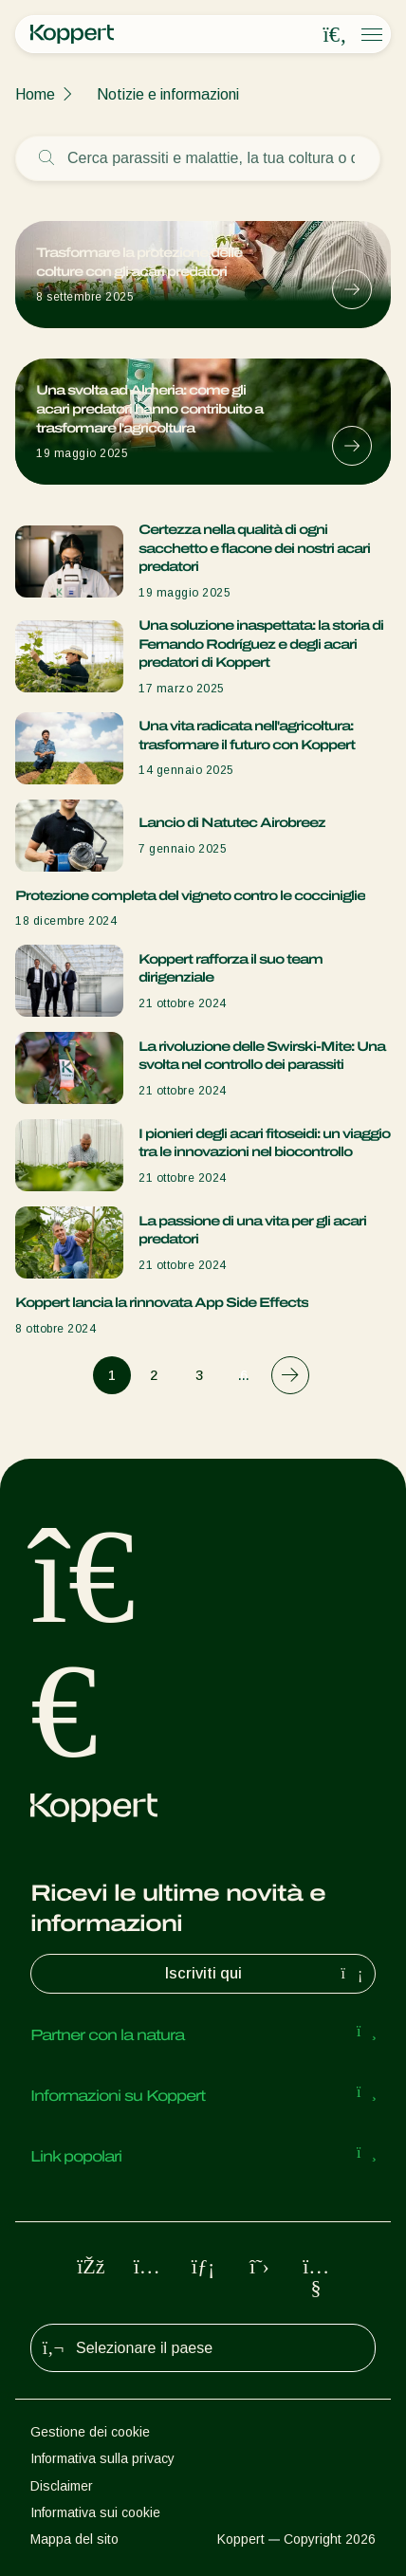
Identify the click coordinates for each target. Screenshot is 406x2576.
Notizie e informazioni (168, 94)
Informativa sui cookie (95, 2512)
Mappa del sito (74, 2539)
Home (35, 94)
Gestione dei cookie (90, 2431)
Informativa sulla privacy (102, 2458)
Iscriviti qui (266, 1974)
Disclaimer (61, 2485)
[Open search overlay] (335, 35)
